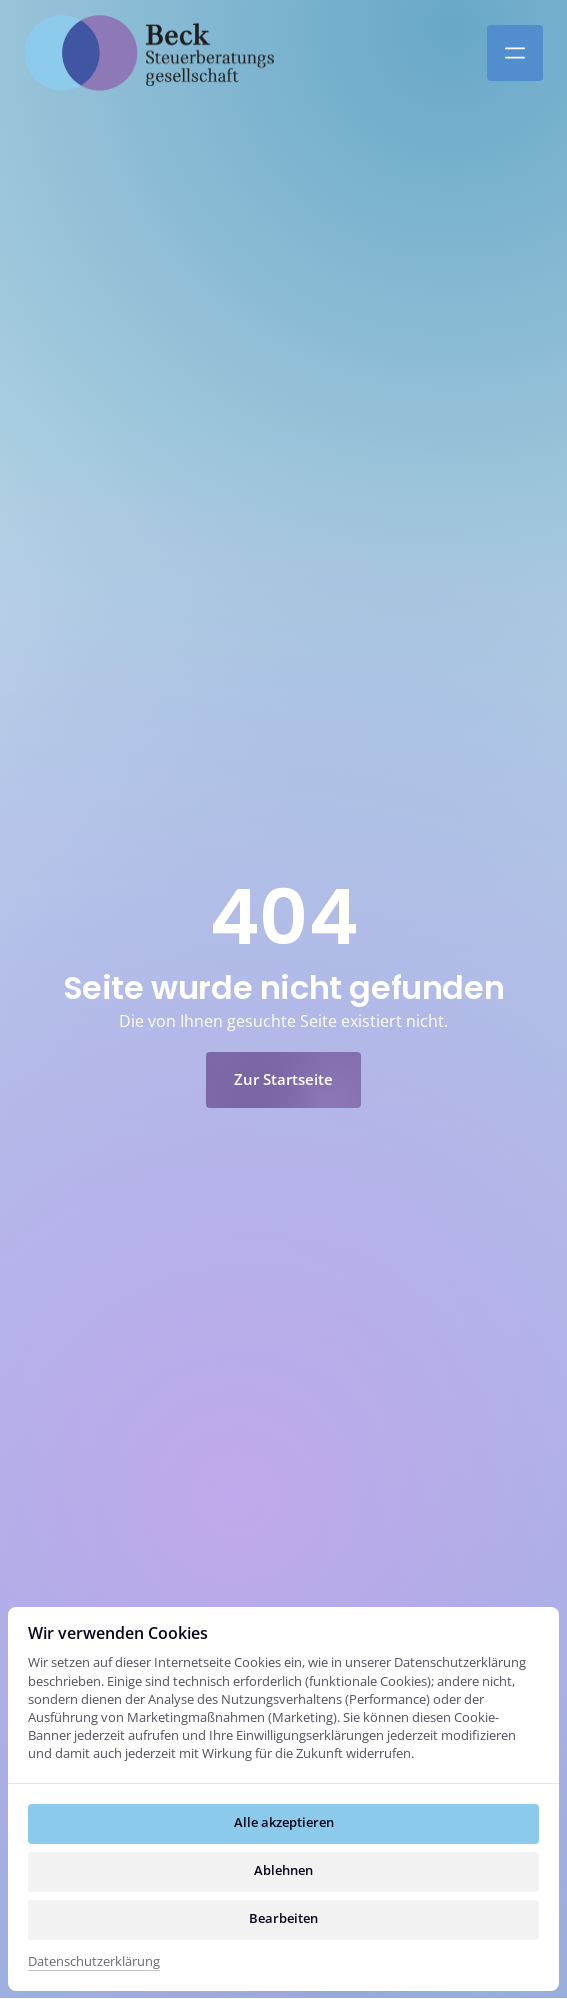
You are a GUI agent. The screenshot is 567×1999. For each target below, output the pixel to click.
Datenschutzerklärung (94, 1961)
